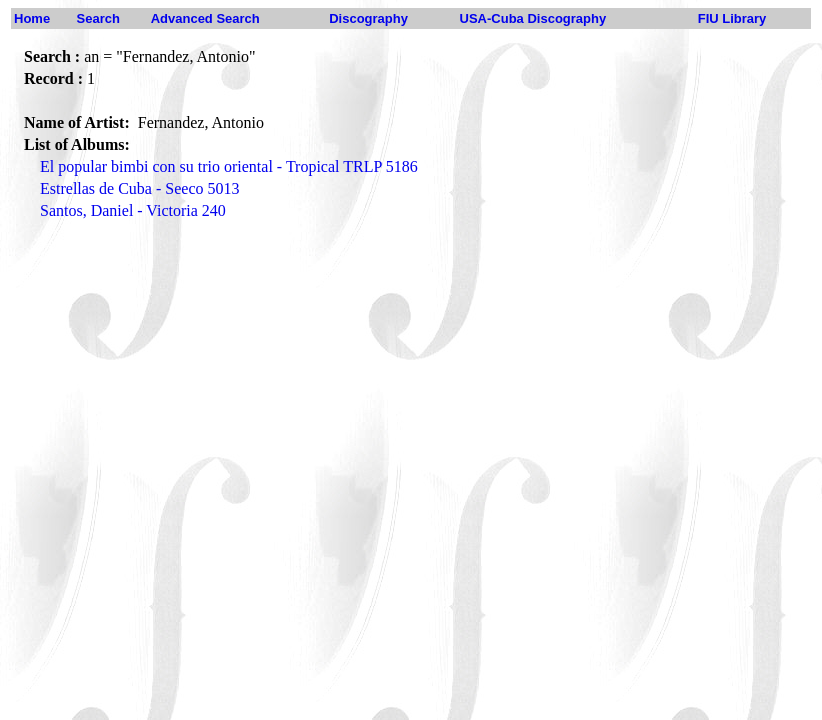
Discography (368, 18)
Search (98, 18)
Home (32, 18)
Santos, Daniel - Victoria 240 (133, 210)
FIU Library (732, 18)
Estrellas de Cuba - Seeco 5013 (140, 188)
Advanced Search (205, 18)
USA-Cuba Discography (533, 18)
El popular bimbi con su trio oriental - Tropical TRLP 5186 (229, 166)
